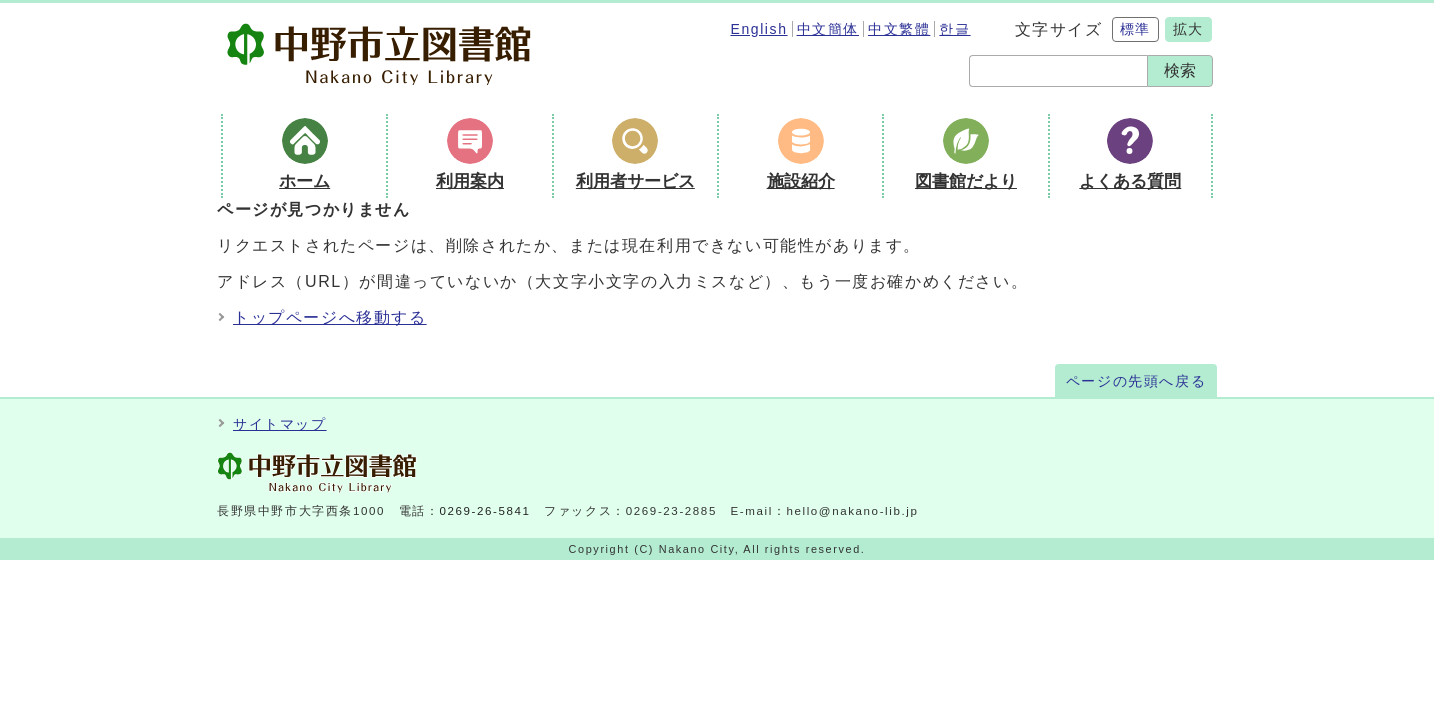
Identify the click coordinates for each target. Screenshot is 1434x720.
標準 (1135, 29)
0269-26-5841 (485, 511)
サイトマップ (280, 424)
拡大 (1188, 29)
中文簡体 (828, 29)
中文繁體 (899, 29)
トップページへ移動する (330, 317)
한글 (954, 29)
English (758, 29)
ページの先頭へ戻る (1136, 381)
